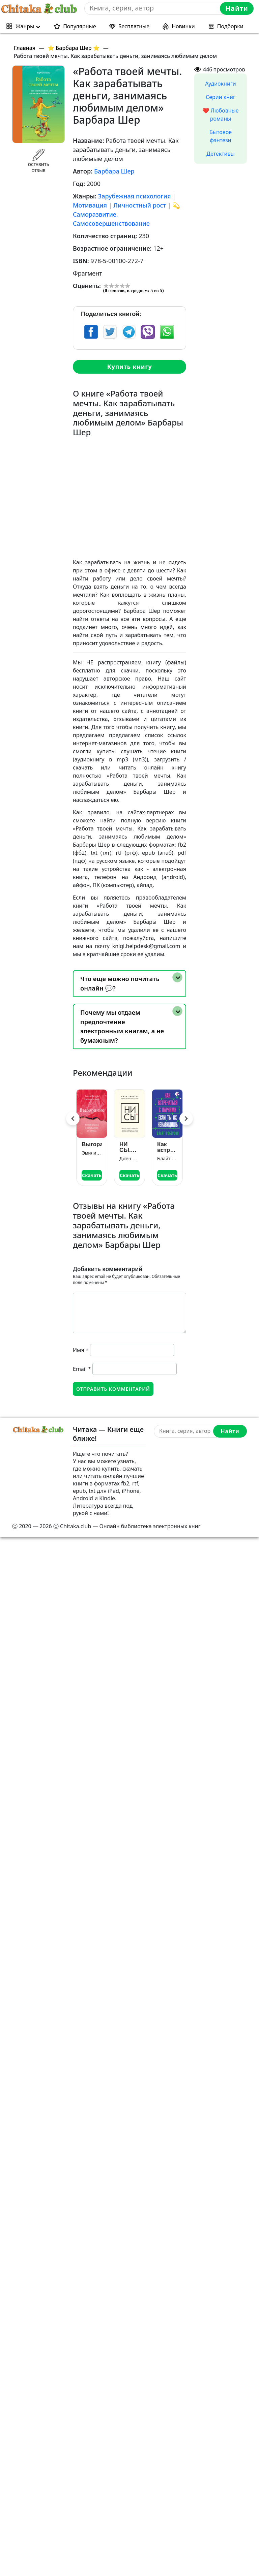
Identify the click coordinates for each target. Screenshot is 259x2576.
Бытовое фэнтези (220, 136)
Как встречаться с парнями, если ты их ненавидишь (167, 1147)
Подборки (230, 26)
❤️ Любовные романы (221, 114)
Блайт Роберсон (167, 1158)
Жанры (25, 26)
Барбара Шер (114, 171)
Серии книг (220, 97)
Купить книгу (129, 367)
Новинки (183, 26)
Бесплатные (134, 26)
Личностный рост (139, 205)
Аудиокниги (220, 83)
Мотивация (90, 205)
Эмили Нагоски (92, 1153)
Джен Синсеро (129, 1158)
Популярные (79, 26)
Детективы (220, 153)
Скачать (92, 1175)
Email (82, 1369)
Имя (81, 1350)
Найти (236, 8)
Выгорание (92, 1144)
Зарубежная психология (134, 196)
